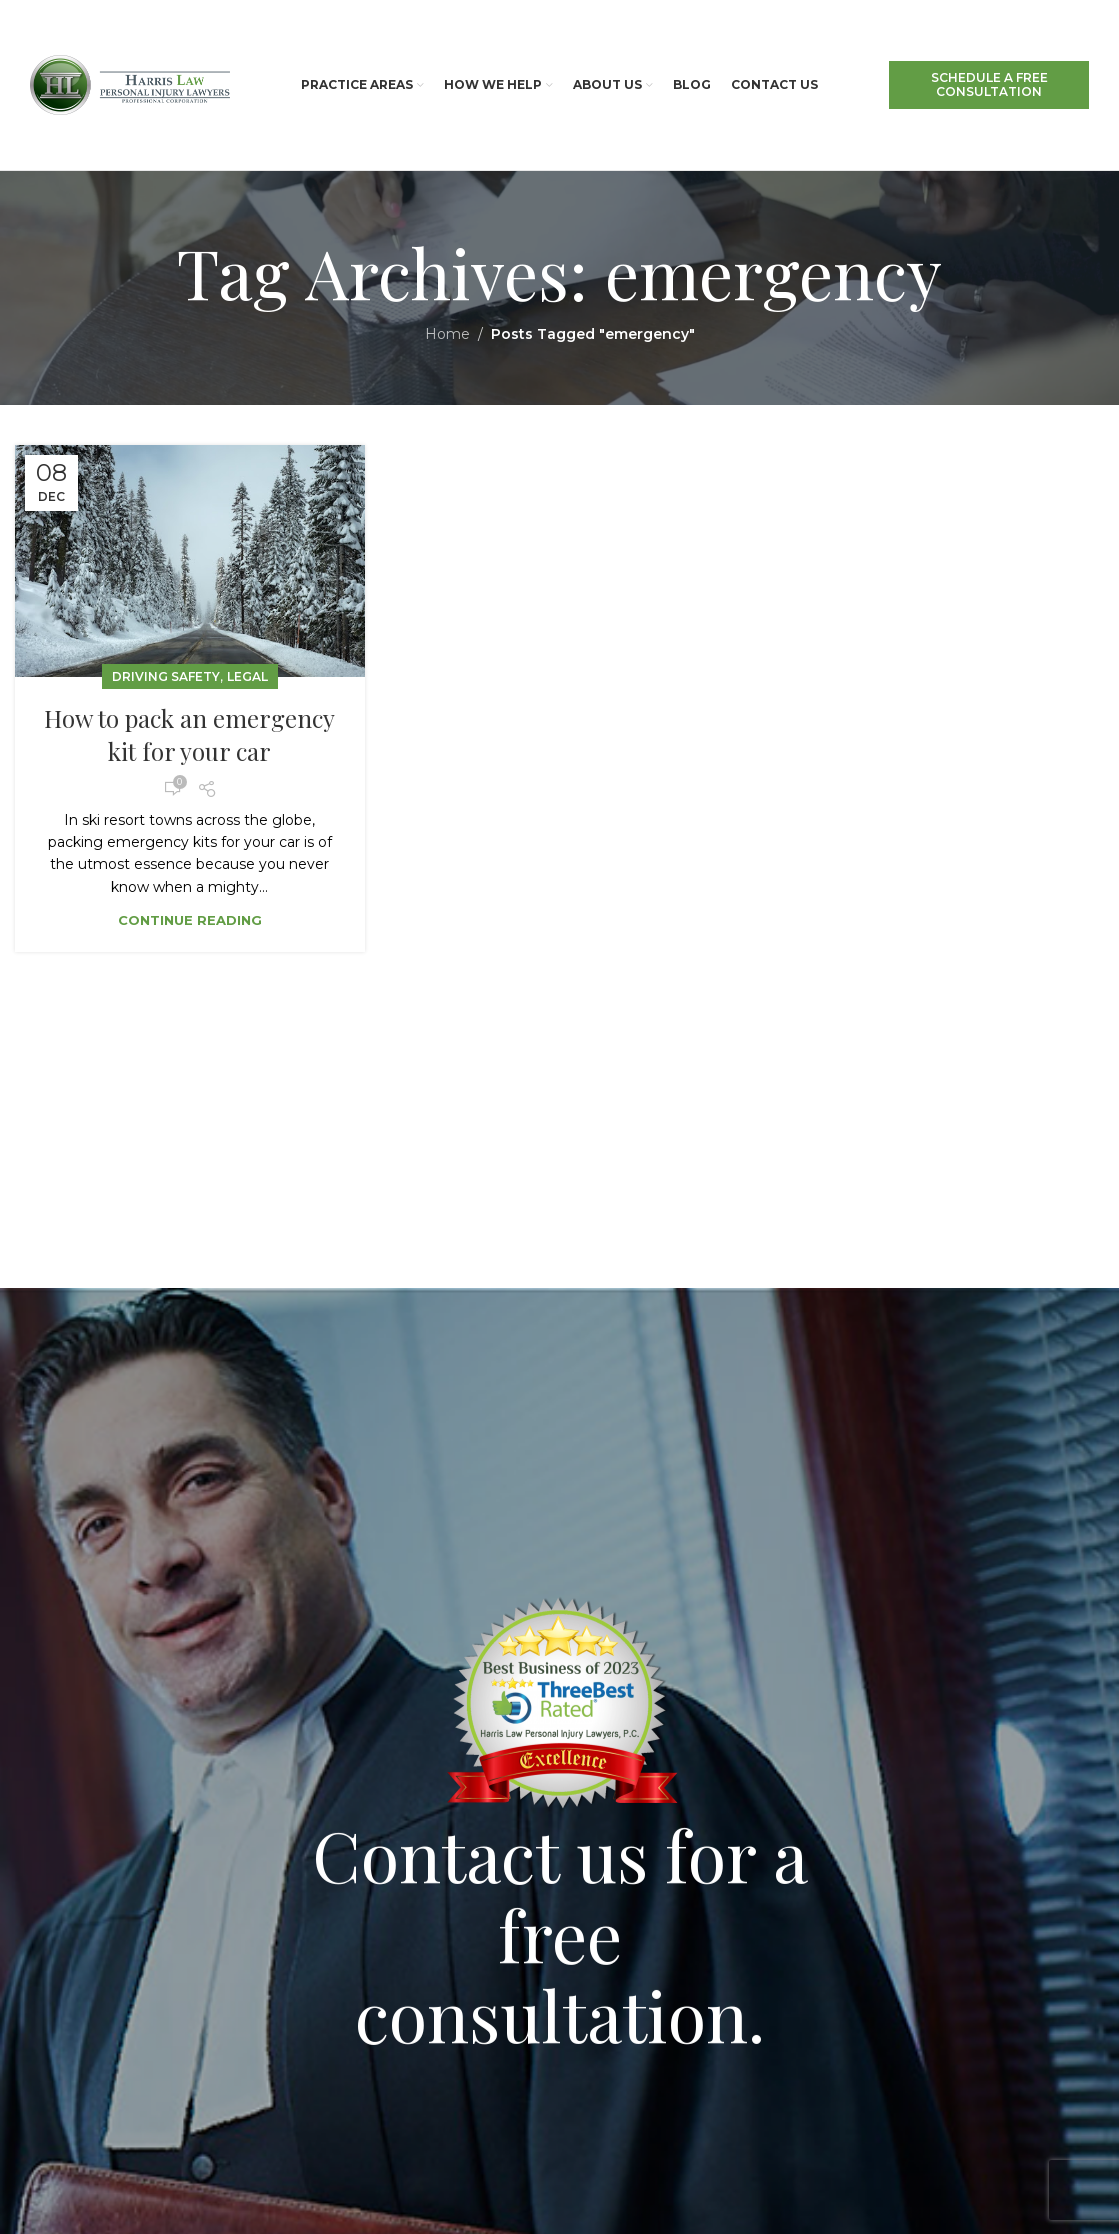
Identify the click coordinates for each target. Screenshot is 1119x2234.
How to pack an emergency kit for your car (189, 735)
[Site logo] (130, 84)
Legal (247, 676)
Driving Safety (166, 676)
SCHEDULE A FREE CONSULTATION (989, 84)
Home (447, 334)
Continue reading (190, 920)
